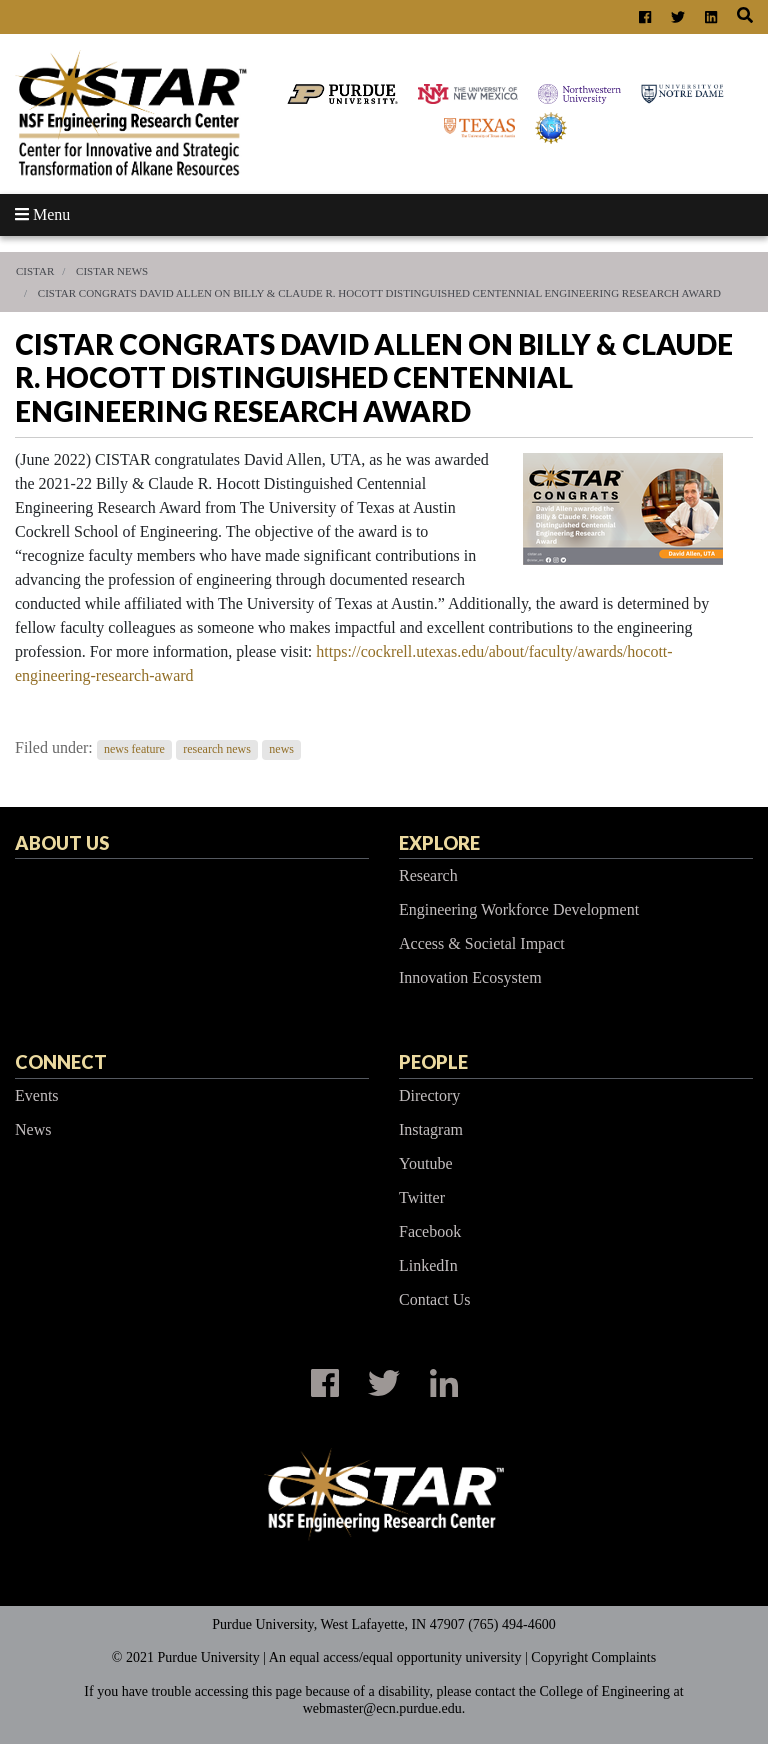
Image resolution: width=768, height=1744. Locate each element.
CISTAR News (112, 271)
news (281, 749)
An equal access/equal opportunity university (395, 1657)
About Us (62, 843)
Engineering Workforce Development (519, 909)
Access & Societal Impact (482, 943)
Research (428, 875)
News (33, 1129)
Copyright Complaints (593, 1657)
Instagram (431, 1129)
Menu (42, 214)
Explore (439, 843)
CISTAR (35, 271)
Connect (61, 1062)
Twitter (422, 1197)
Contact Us (435, 1299)
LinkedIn (428, 1265)
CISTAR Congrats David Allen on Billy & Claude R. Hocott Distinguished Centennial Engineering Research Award (379, 293)
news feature (134, 749)
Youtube (426, 1163)
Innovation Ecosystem (470, 977)
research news (217, 749)
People (433, 1062)
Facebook (430, 1231)
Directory (429, 1095)
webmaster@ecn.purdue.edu (382, 1708)
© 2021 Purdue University (186, 1657)
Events (37, 1095)
